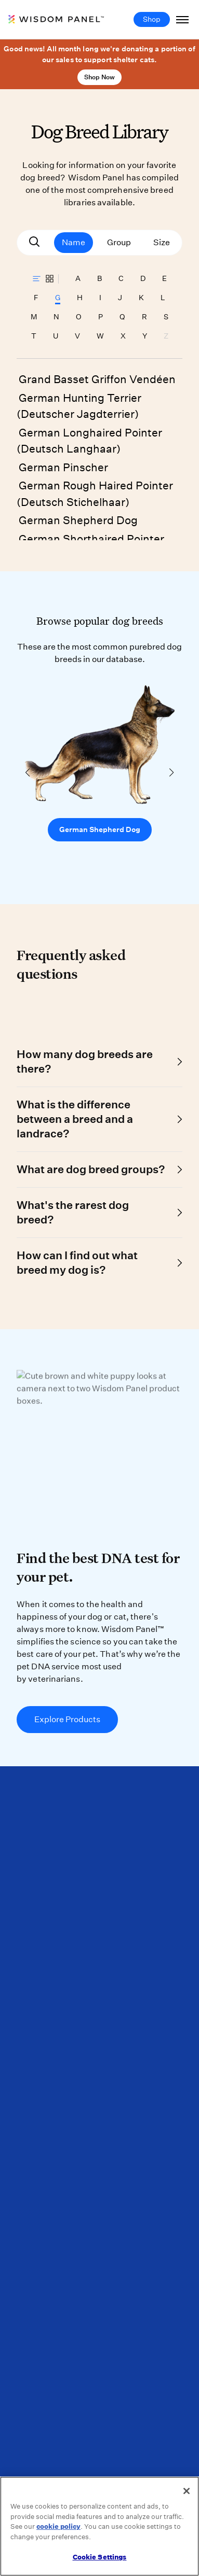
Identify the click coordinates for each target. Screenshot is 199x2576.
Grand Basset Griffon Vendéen (97, 379)
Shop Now (99, 77)
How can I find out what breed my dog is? (77, 1262)
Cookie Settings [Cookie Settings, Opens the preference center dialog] (100, 2557)
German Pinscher (63, 467)
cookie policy (58, 2526)
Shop (152, 19)
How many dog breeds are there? (85, 1061)
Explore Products (67, 1719)
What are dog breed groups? (91, 1169)
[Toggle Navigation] (182, 19)
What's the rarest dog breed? (73, 1212)
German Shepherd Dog (78, 520)
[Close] (186, 2491)
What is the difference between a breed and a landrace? (75, 1119)
